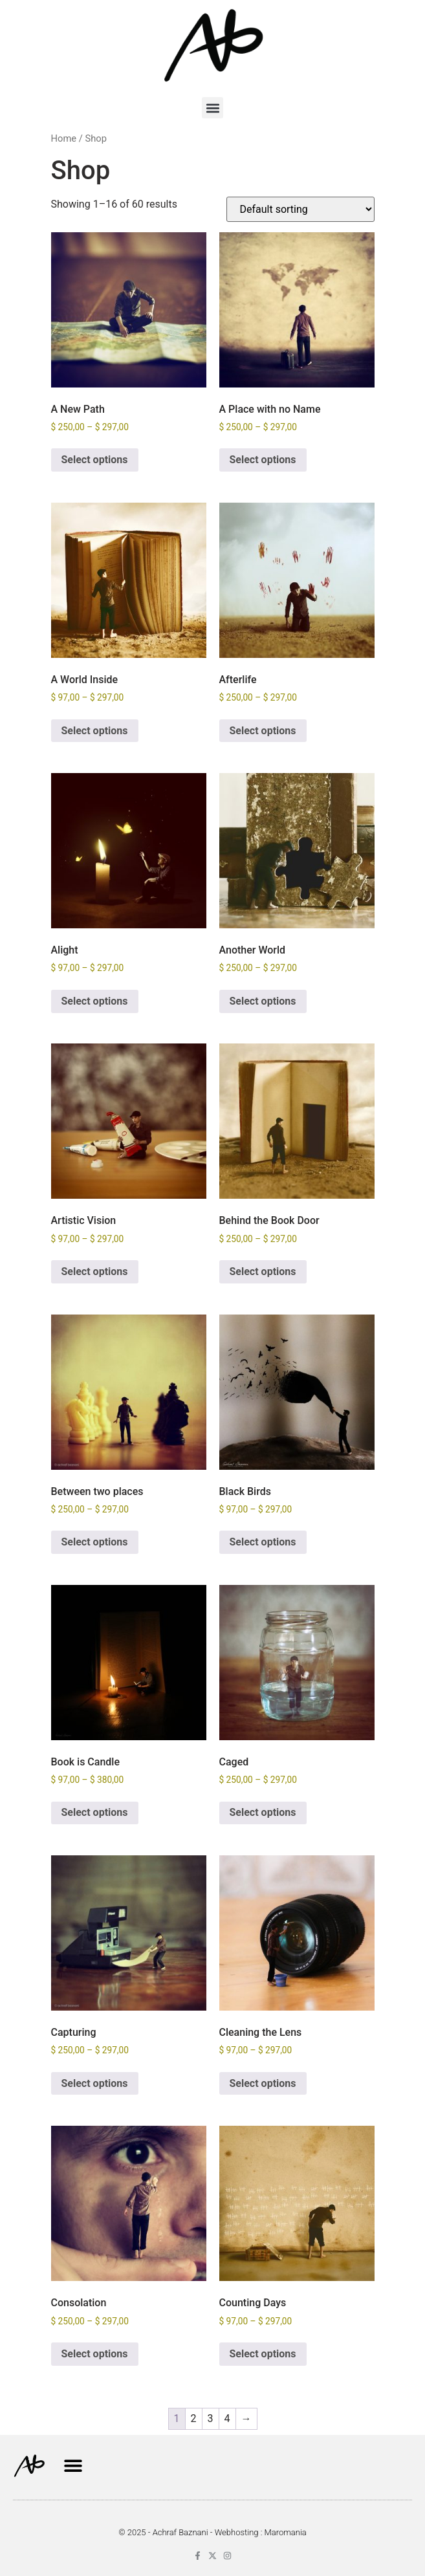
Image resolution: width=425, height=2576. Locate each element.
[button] (212, 107)
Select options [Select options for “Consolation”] (94, 2354)
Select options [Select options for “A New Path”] (94, 459)
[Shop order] (300, 209)
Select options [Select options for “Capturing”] (94, 2083)
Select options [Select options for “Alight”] (94, 1001)
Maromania (286, 2532)
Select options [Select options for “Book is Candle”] (94, 1812)
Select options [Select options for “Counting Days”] (263, 2354)
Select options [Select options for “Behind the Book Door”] (263, 1271)
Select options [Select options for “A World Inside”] (94, 731)
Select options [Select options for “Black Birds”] (263, 1542)
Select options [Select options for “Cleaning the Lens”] (263, 2083)
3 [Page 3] (210, 2418)
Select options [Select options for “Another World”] (263, 1001)
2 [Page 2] (194, 2418)
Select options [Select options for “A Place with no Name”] (263, 459)
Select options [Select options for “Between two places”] (94, 1542)
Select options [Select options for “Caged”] (263, 1812)
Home (64, 138)
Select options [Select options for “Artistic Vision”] (94, 1271)
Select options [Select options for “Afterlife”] (263, 731)
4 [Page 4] (227, 2418)
